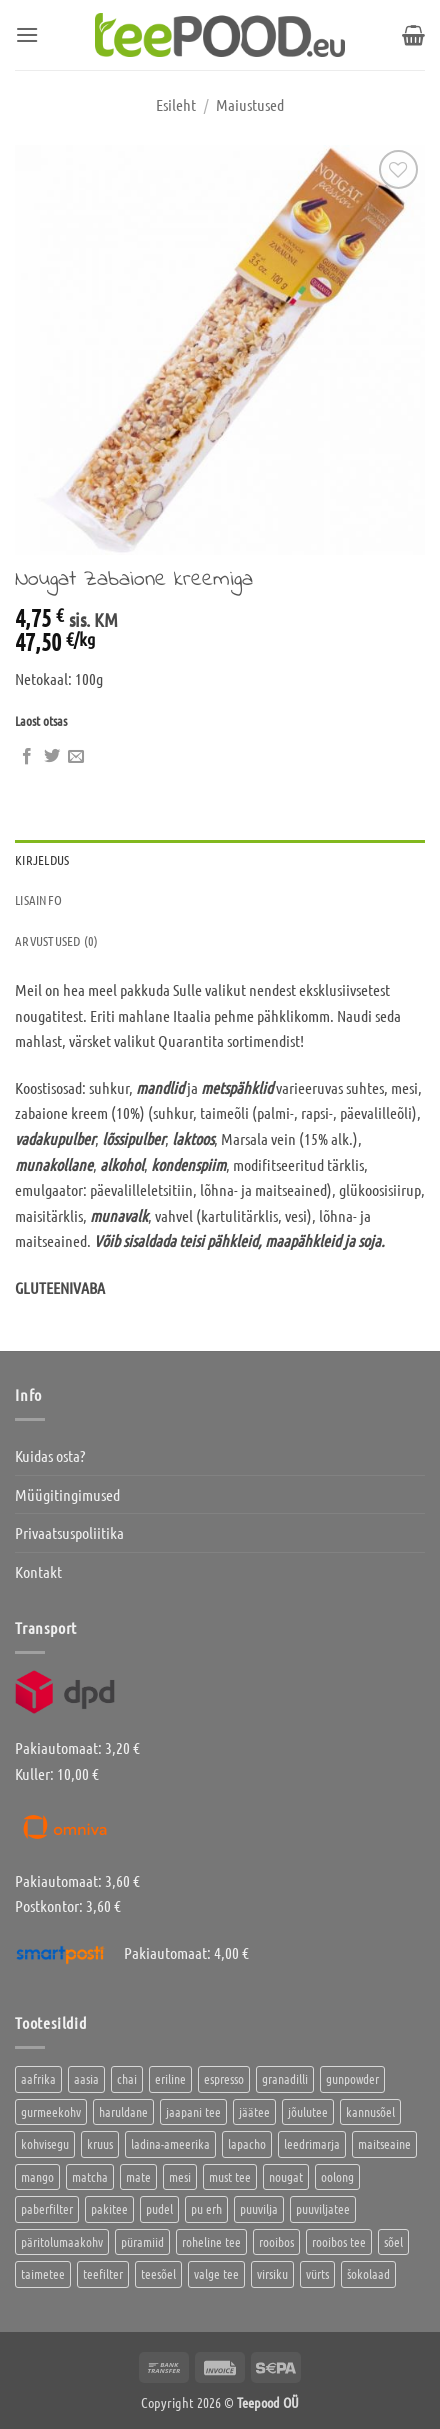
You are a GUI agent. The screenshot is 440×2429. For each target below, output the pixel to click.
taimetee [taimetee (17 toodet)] (43, 2273)
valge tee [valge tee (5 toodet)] (216, 2273)
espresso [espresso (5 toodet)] (224, 2078)
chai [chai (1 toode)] (127, 2078)
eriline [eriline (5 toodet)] (170, 2078)
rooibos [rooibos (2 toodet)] (276, 2241)
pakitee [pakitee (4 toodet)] (109, 2208)
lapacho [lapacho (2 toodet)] (247, 2143)
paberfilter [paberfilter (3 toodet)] (47, 2208)
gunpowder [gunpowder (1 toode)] (352, 2078)
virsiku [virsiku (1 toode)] (272, 2273)
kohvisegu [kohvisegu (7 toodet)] (45, 2143)
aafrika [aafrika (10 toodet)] (38, 2078)
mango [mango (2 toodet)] (37, 2176)
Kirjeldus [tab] (42, 859)
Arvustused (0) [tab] (57, 940)
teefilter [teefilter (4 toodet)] (103, 2273)
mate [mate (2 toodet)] (138, 2176)
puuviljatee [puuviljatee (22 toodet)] (323, 2208)
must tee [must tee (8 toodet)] (230, 2176)
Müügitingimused (67, 1494)
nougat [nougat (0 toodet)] (286, 2176)
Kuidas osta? (50, 1455)
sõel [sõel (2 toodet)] (393, 2241)
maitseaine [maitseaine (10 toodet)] (384, 2143)
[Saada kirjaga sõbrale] (76, 757)
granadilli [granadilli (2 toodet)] (285, 2078)
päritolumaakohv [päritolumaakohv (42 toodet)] (62, 2241)
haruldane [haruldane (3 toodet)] (123, 2111)
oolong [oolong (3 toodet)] (337, 2176)
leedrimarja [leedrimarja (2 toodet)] (312, 2143)
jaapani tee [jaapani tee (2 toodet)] (193, 2111)
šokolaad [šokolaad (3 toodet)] (368, 2273)
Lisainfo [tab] (38, 899)
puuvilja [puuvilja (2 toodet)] (259, 2208)
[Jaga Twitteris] (52, 757)
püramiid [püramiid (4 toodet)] (142, 2241)
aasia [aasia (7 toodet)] (86, 2078)
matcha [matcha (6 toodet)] (90, 2176)
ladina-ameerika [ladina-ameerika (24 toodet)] (170, 2143)
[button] (27, 34)
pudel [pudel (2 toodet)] (159, 2208)
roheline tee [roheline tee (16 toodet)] (211, 2241)
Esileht (176, 104)
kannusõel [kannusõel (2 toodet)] (370, 2111)
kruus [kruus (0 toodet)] (100, 2143)
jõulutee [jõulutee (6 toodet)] (308, 2111)
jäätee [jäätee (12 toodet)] (254, 2111)
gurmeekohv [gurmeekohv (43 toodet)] (51, 2111)
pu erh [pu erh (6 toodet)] (206, 2208)
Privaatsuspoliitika (69, 1532)
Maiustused (250, 104)
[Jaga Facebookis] (27, 757)
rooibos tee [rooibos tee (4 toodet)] (339, 2241)
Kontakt (38, 1571)
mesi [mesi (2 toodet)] (180, 2176)
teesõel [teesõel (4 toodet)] (158, 2273)
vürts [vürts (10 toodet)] (317, 2273)
